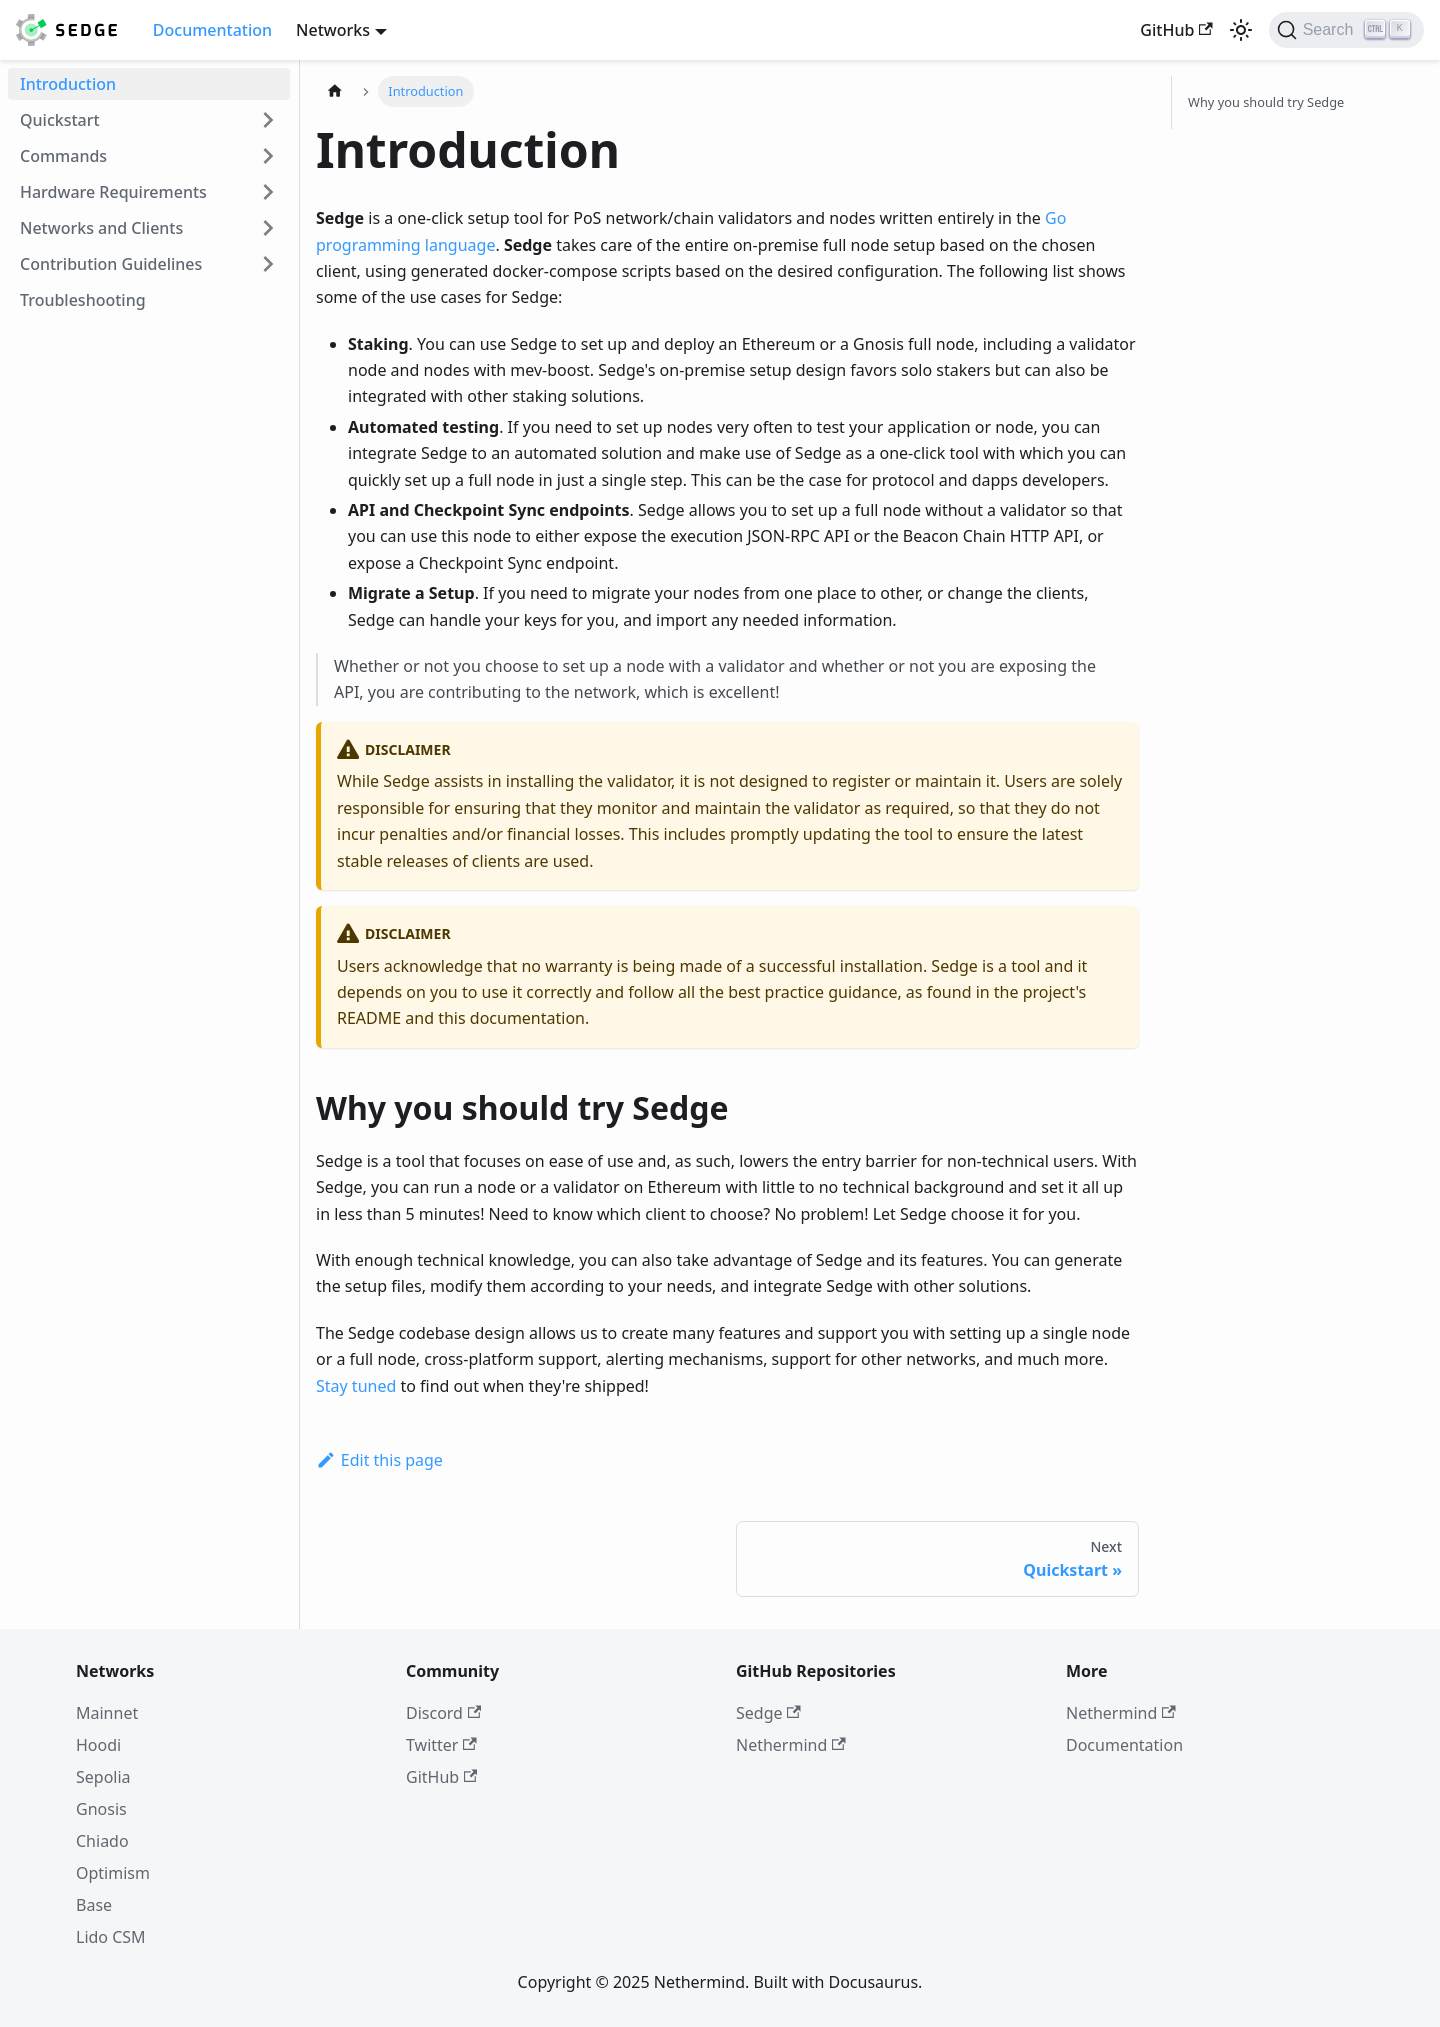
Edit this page (379, 1460)
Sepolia (103, 1777)
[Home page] (335, 91)
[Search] (1346, 30)
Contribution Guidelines (111, 264)
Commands (63, 156)
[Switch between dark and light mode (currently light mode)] (1241, 30)
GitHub (1176, 30)
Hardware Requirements (113, 192)
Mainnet (107, 1713)
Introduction (68, 84)
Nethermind (791, 1745)
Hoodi (98, 1745)
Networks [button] (333, 30)
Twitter (441, 1745)
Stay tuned (356, 1386)
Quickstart (60, 120)
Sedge (768, 1713)
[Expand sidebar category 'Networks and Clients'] (268, 228)
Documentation (212, 30)
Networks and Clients (101, 228)
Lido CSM (111, 1937)
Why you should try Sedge (1266, 102)
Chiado (102, 1841)
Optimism (113, 1873)
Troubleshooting (83, 300)
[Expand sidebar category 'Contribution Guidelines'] (268, 264)
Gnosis (101, 1809)
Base (94, 1905)
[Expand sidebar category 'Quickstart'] (268, 120)
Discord (443, 1713)
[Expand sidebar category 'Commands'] (268, 156)
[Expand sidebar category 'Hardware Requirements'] (268, 192)
